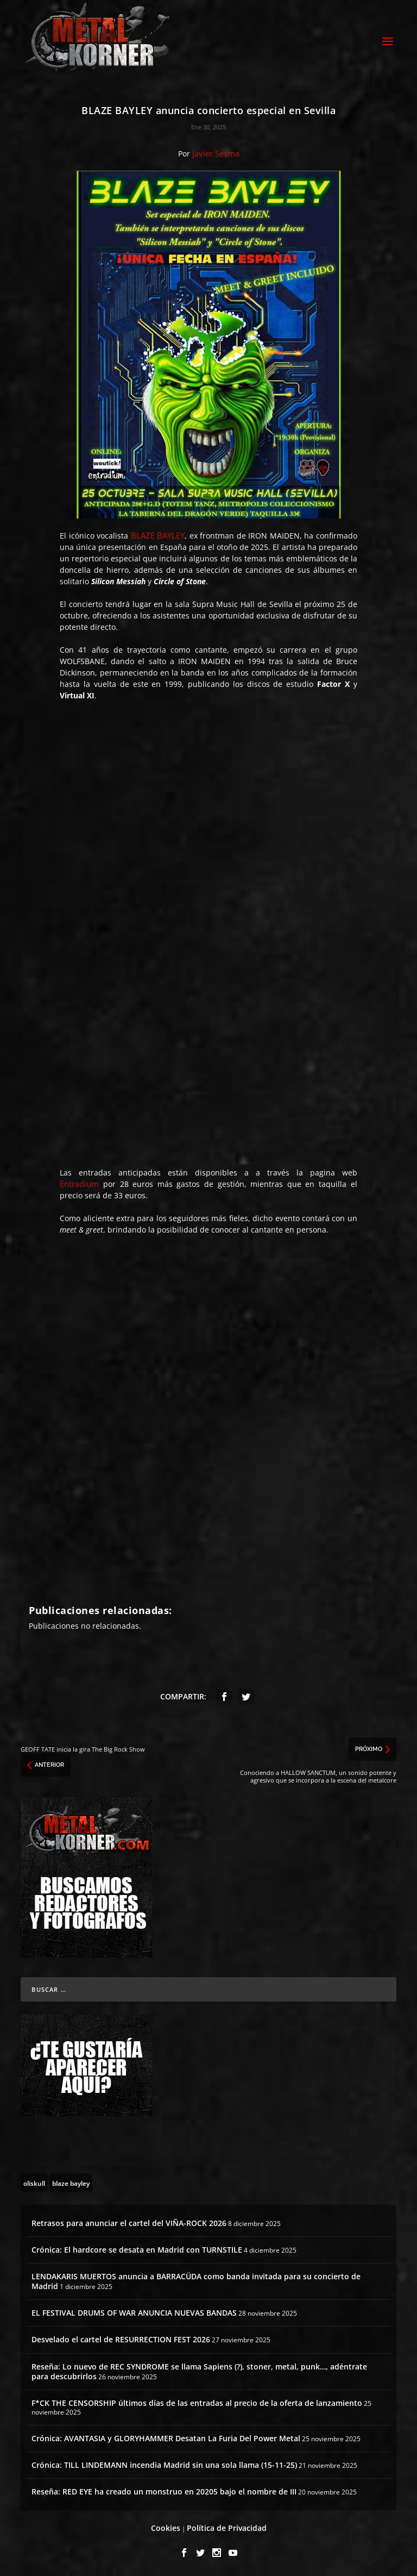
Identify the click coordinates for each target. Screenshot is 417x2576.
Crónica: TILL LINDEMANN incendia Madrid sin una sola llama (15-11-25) (164, 2465)
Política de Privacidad (227, 2528)
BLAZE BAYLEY (158, 535)
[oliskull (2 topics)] (34, 2182)
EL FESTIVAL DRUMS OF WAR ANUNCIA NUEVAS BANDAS (134, 2313)
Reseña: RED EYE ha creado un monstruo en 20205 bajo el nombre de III (163, 2491)
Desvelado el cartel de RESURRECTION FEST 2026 (120, 2339)
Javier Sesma (215, 153)
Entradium (79, 1183)
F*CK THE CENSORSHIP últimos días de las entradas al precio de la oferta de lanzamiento (196, 2403)
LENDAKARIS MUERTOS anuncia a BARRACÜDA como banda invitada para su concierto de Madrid (196, 2281)
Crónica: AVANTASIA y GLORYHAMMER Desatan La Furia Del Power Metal (165, 2438)
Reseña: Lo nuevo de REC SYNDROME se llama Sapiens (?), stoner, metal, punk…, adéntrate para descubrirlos (199, 2371)
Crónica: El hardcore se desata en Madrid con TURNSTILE (136, 2249)
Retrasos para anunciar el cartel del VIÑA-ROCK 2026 (128, 2223)
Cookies (165, 2528)
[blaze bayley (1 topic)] (70, 2182)
